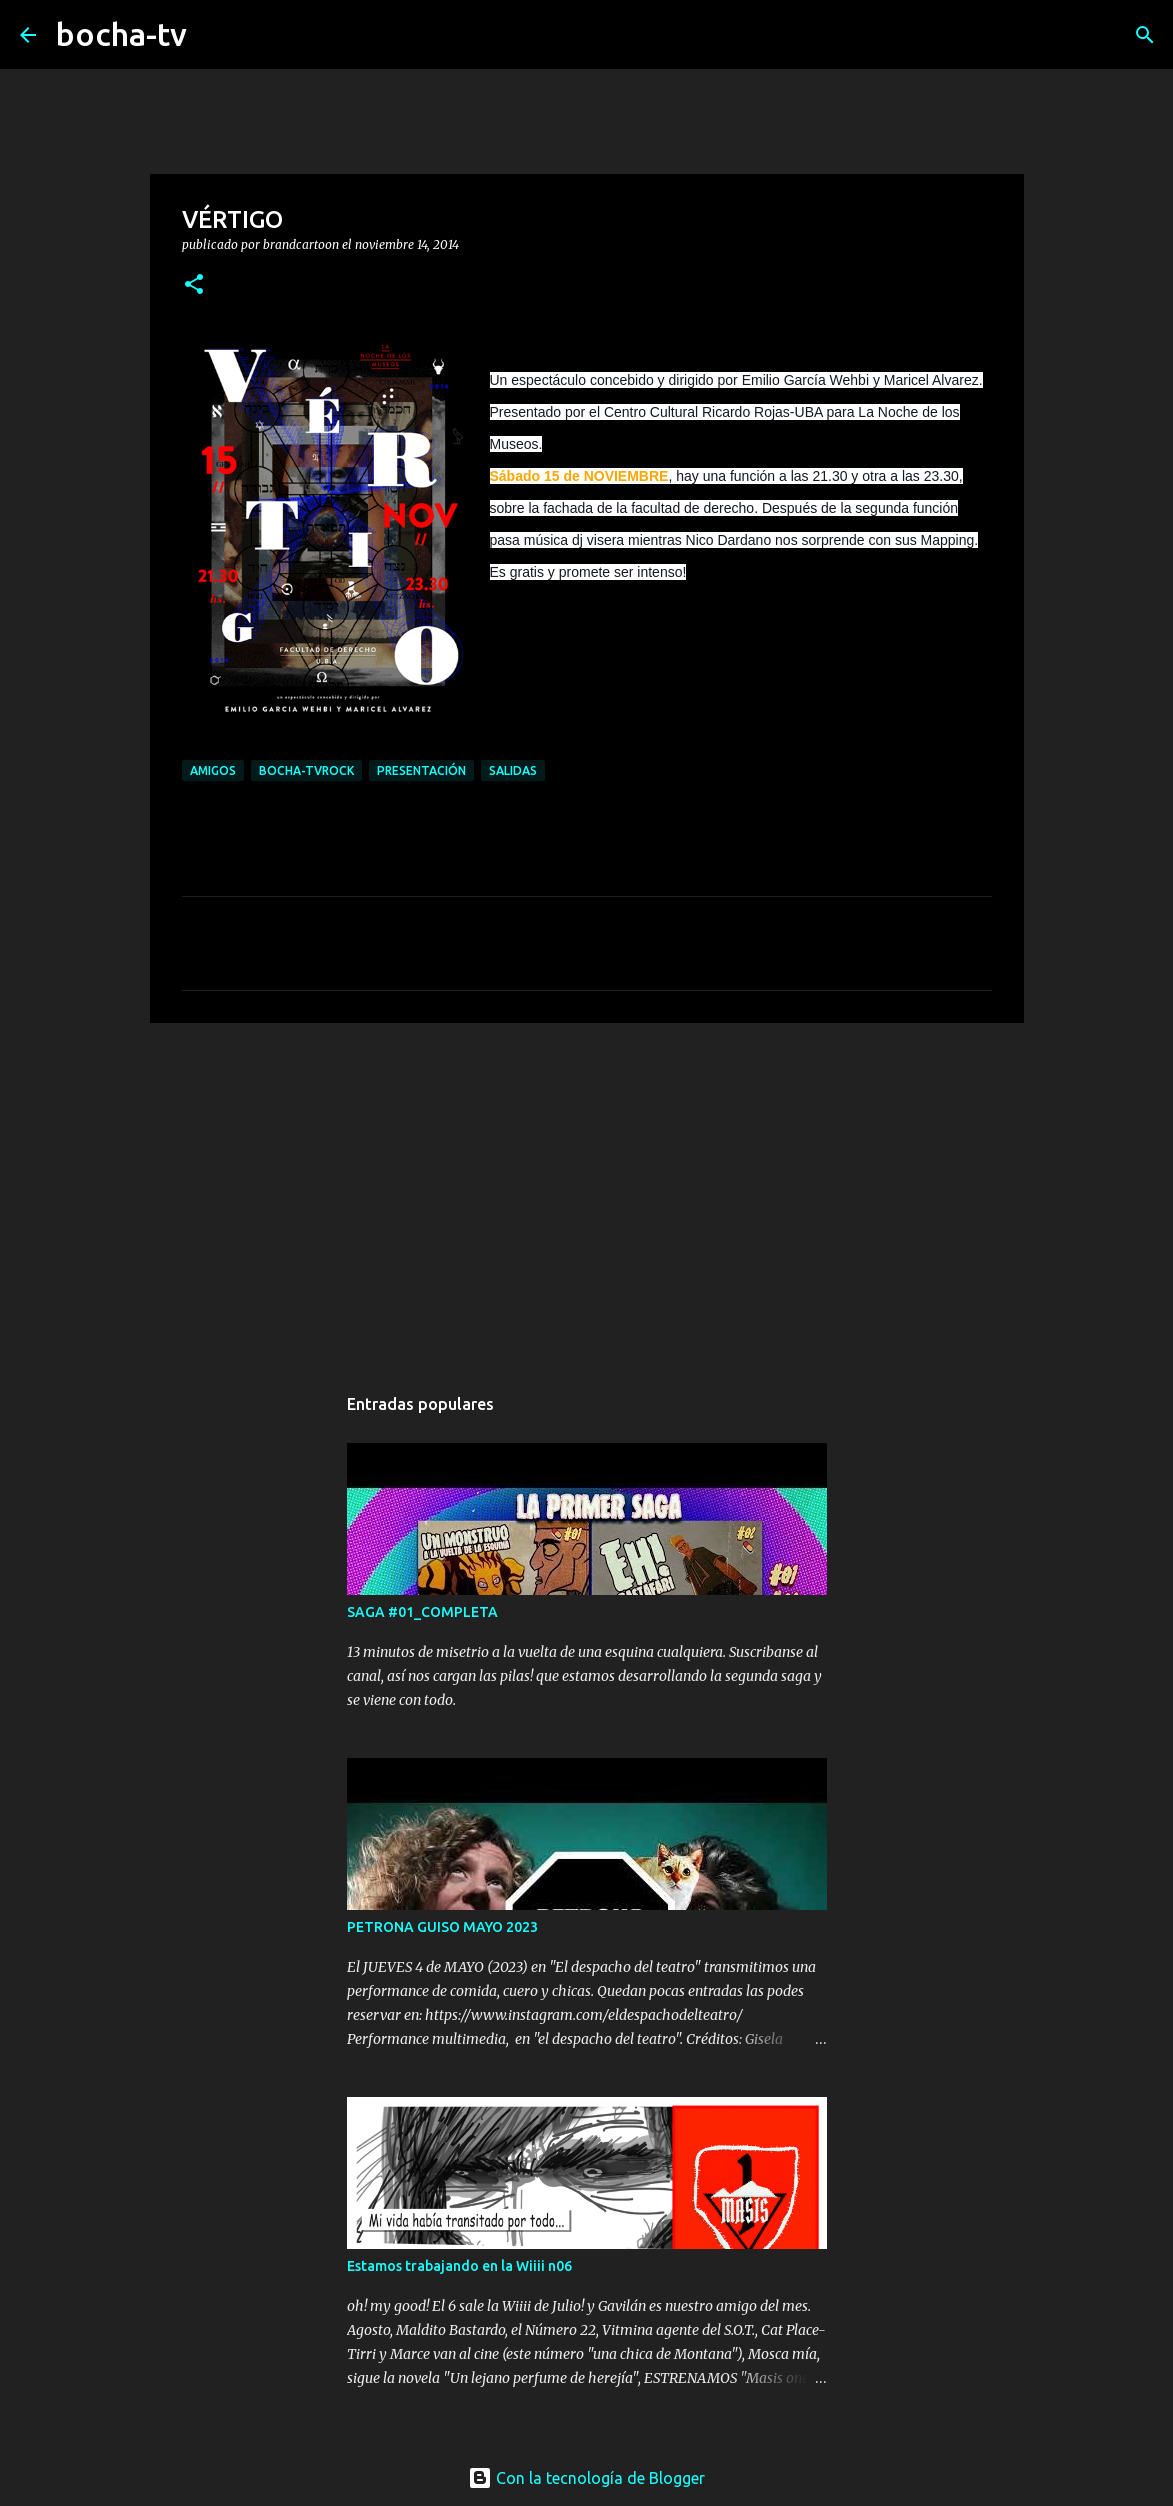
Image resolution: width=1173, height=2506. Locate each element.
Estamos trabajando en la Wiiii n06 (459, 2266)
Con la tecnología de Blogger (586, 2478)
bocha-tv (121, 34)
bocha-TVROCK (306, 770)
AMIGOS (213, 770)
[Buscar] (215, 35)
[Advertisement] (587, 1193)
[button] (194, 285)
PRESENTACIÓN (421, 770)
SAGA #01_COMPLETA (422, 1612)
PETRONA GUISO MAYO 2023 (442, 1927)
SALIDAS (513, 770)
